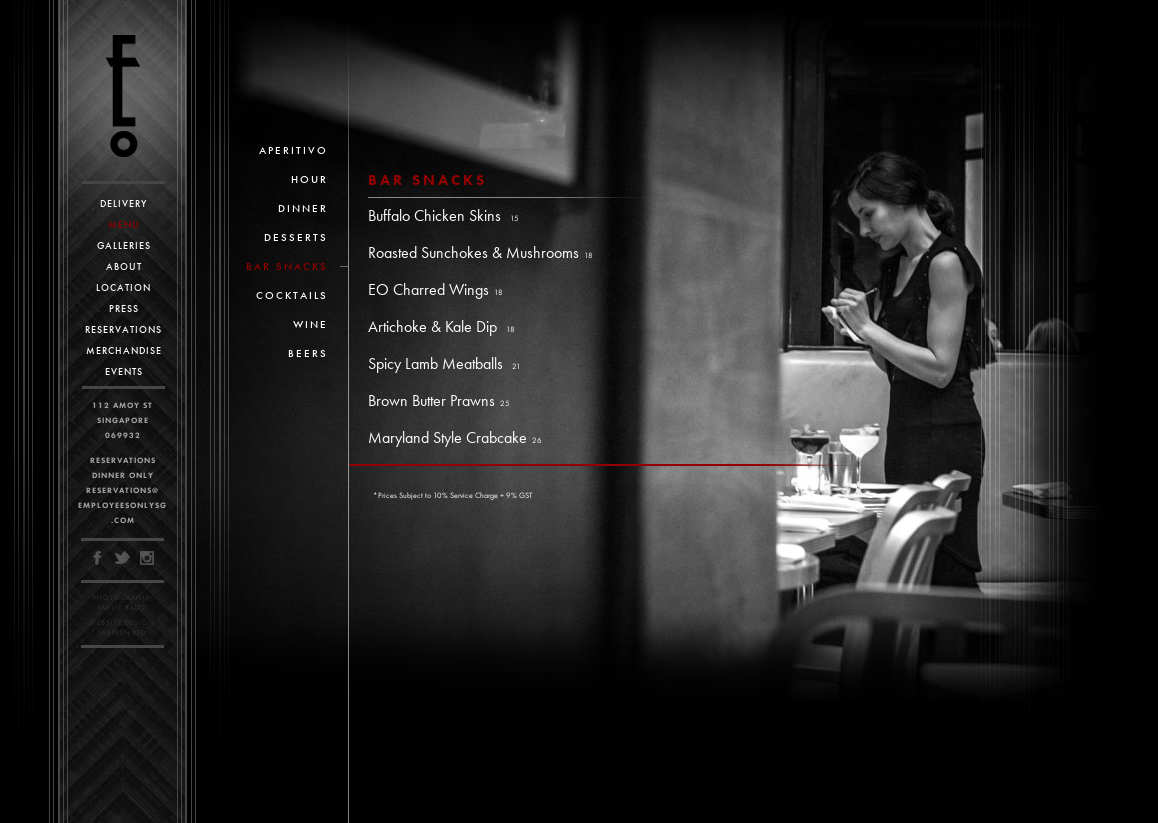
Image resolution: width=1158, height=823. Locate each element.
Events (124, 371)
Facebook (98, 558)
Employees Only (123, 96)
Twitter (122, 558)
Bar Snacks (287, 266)
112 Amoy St (122, 405)
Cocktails (292, 295)
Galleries (124, 245)
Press (124, 308)
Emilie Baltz (122, 607)
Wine (310, 324)
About (124, 266)
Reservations (123, 329)
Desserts (296, 237)
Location (123, 287)
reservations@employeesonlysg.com (122, 505)
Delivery (123, 203)
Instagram (146, 558)
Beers (308, 353)
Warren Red (122, 632)
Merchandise (124, 350)
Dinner (303, 208)
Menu (124, 224)
